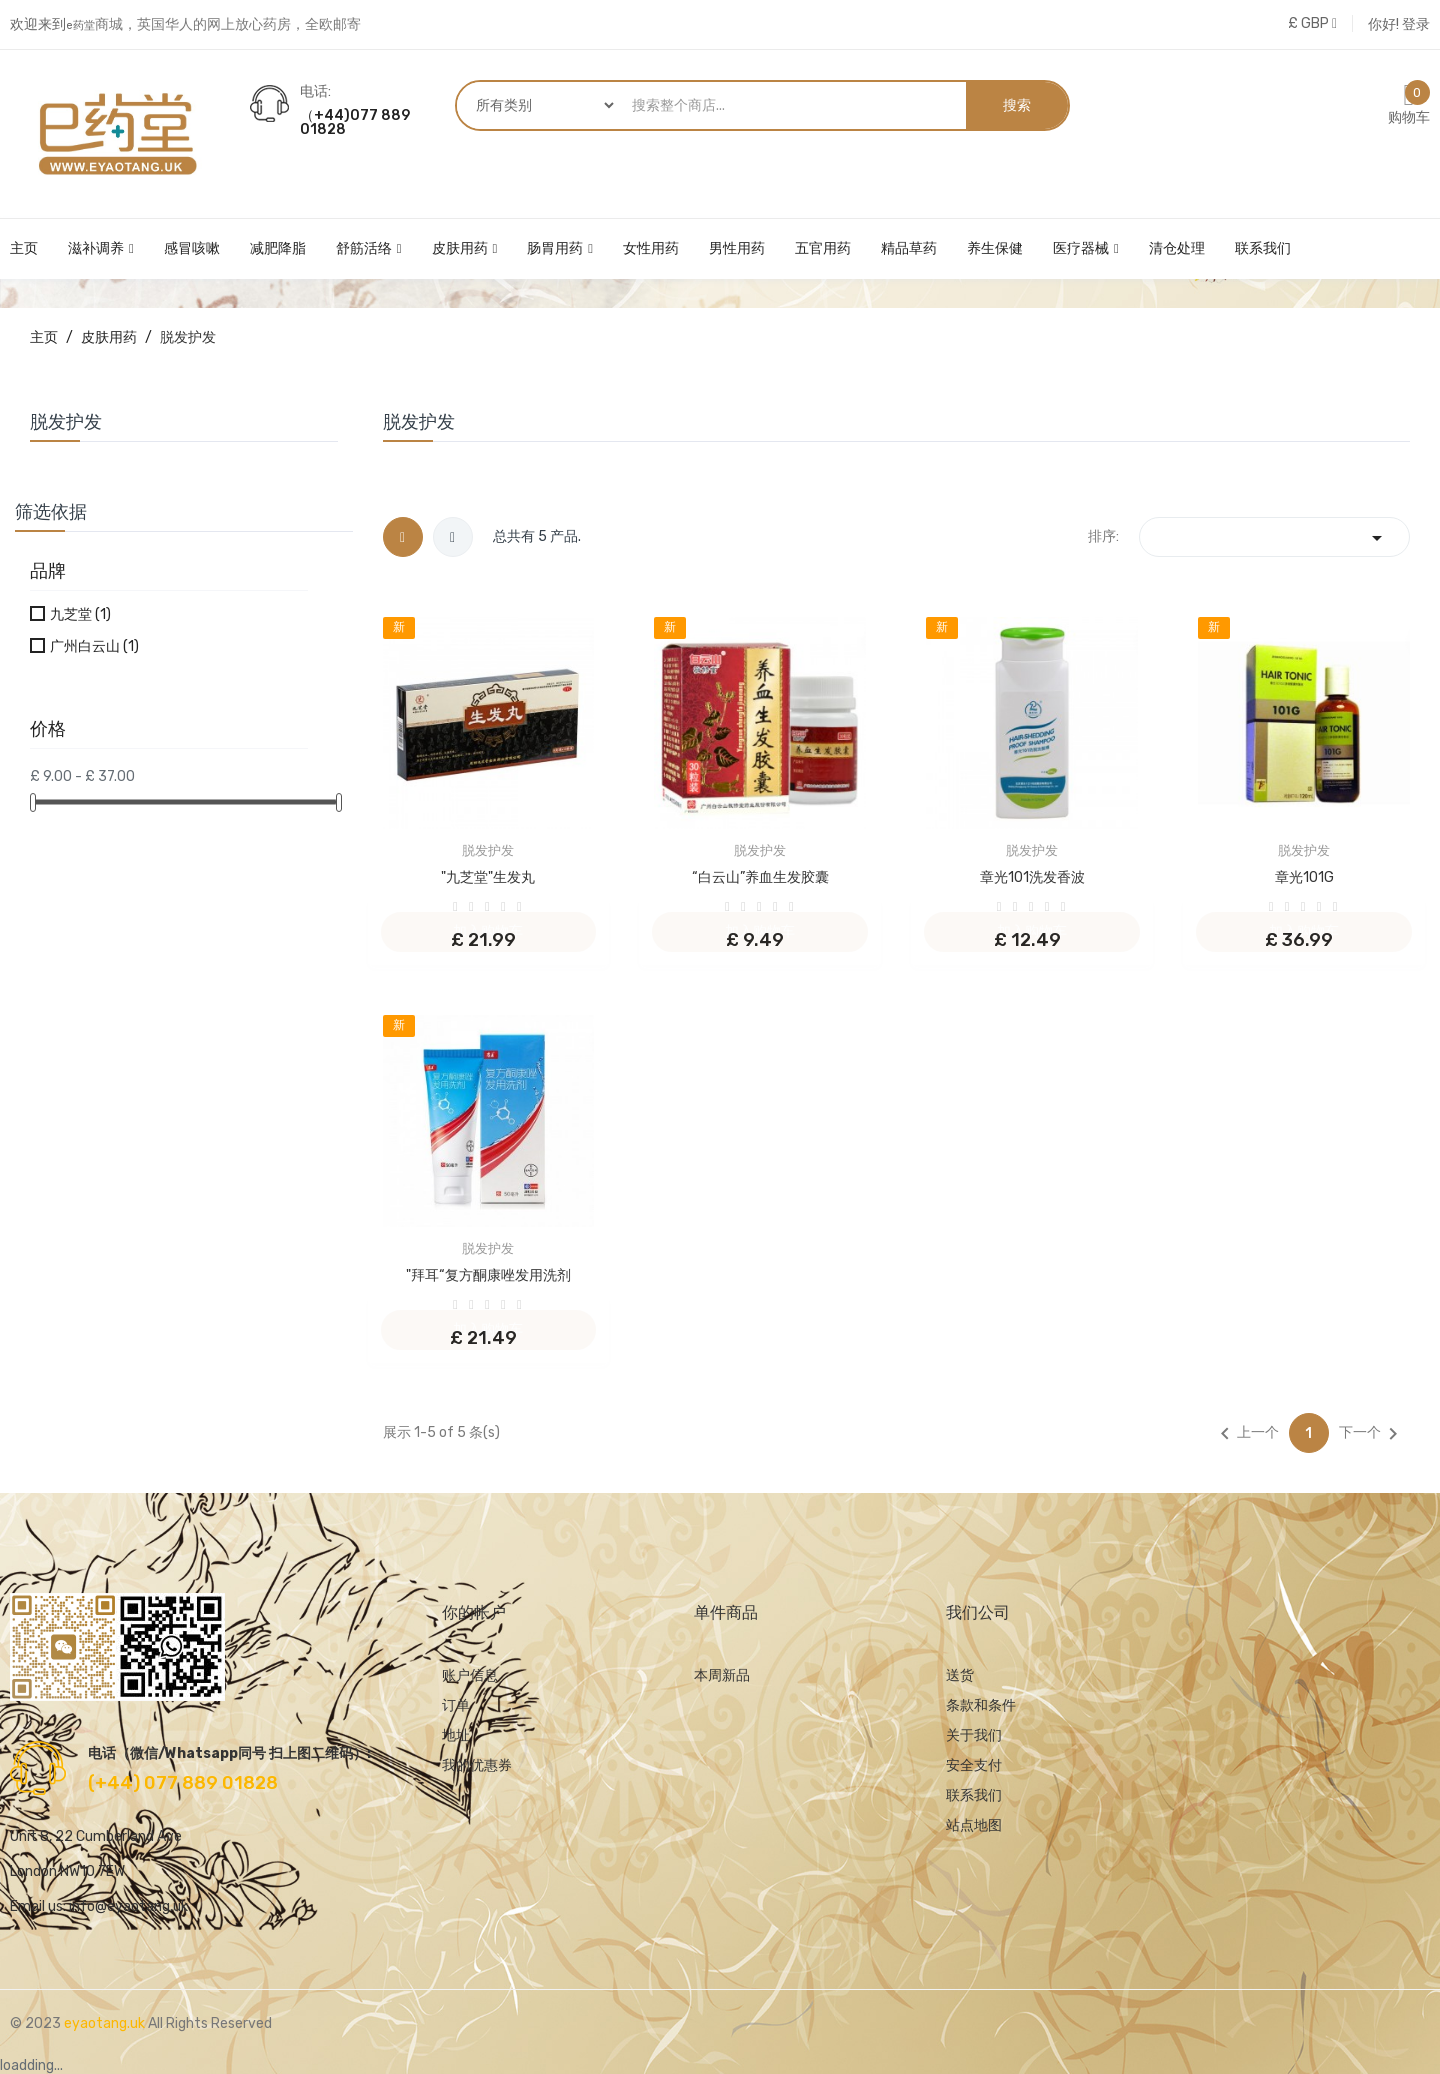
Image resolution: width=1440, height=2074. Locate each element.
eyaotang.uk (106, 2023)
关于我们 (974, 1735)
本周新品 (722, 1675)
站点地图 (974, 1825)
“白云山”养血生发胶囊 (760, 877)
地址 (456, 1735)
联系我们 (974, 1795)
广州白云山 (94, 646)
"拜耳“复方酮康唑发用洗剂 (488, 1275)
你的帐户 (474, 1612)
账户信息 (470, 1675)
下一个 (1372, 1434)
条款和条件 (981, 1705)
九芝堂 (80, 614)
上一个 (1246, 1434)
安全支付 (974, 1765)
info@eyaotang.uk (128, 1906)
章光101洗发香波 (1032, 877)
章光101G (1304, 877)
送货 (960, 1675)
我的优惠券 (477, 1765)
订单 (456, 1705)
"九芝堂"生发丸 (488, 877)
